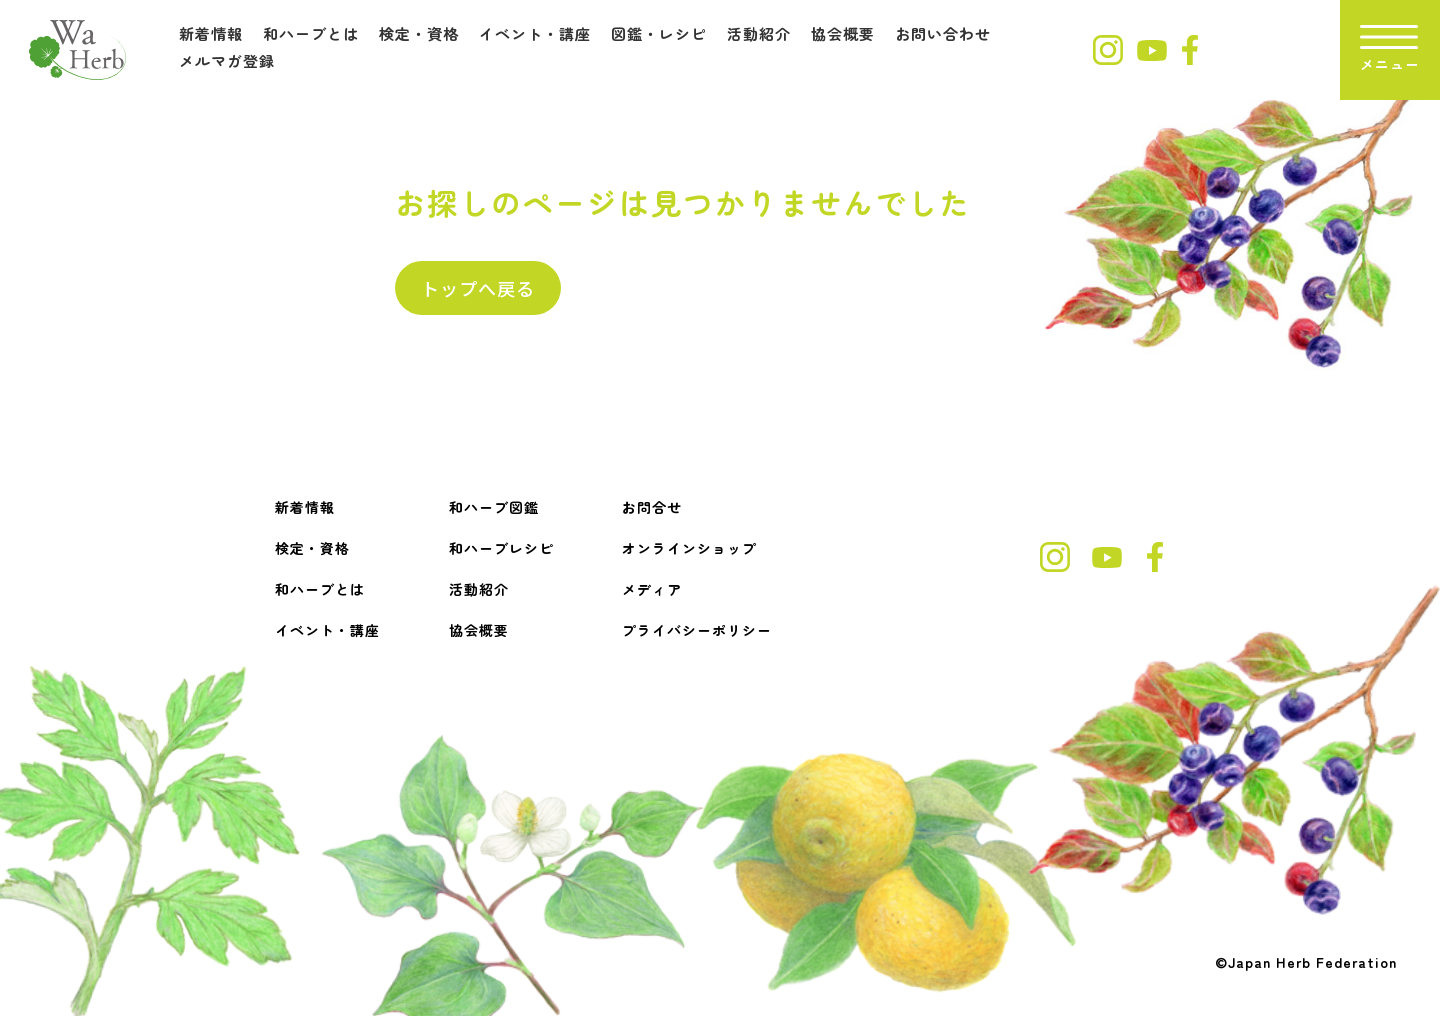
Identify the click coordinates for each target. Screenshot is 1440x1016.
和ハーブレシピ (501, 548)
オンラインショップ (689, 548)
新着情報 (211, 33)
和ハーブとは (311, 33)
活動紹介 (759, 33)
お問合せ (652, 507)
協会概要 (843, 33)
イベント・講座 (535, 33)
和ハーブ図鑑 (494, 507)
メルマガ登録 (227, 60)
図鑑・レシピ (659, 33)
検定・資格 (419, 33)
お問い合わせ (943, 33)
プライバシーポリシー (697, 630)
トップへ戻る (478, 288)
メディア (652, 589)
